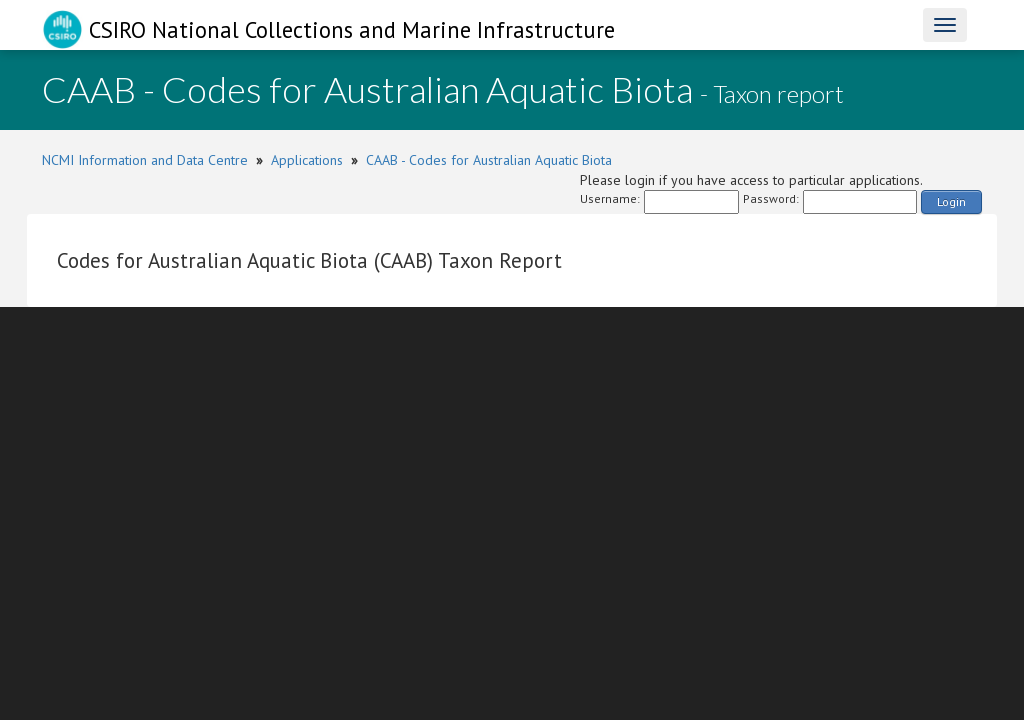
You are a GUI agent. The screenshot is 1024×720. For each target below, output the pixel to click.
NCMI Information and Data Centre (145, 160)
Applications (307, 160)
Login (951, 201)
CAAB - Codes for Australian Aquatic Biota (489, 160)
